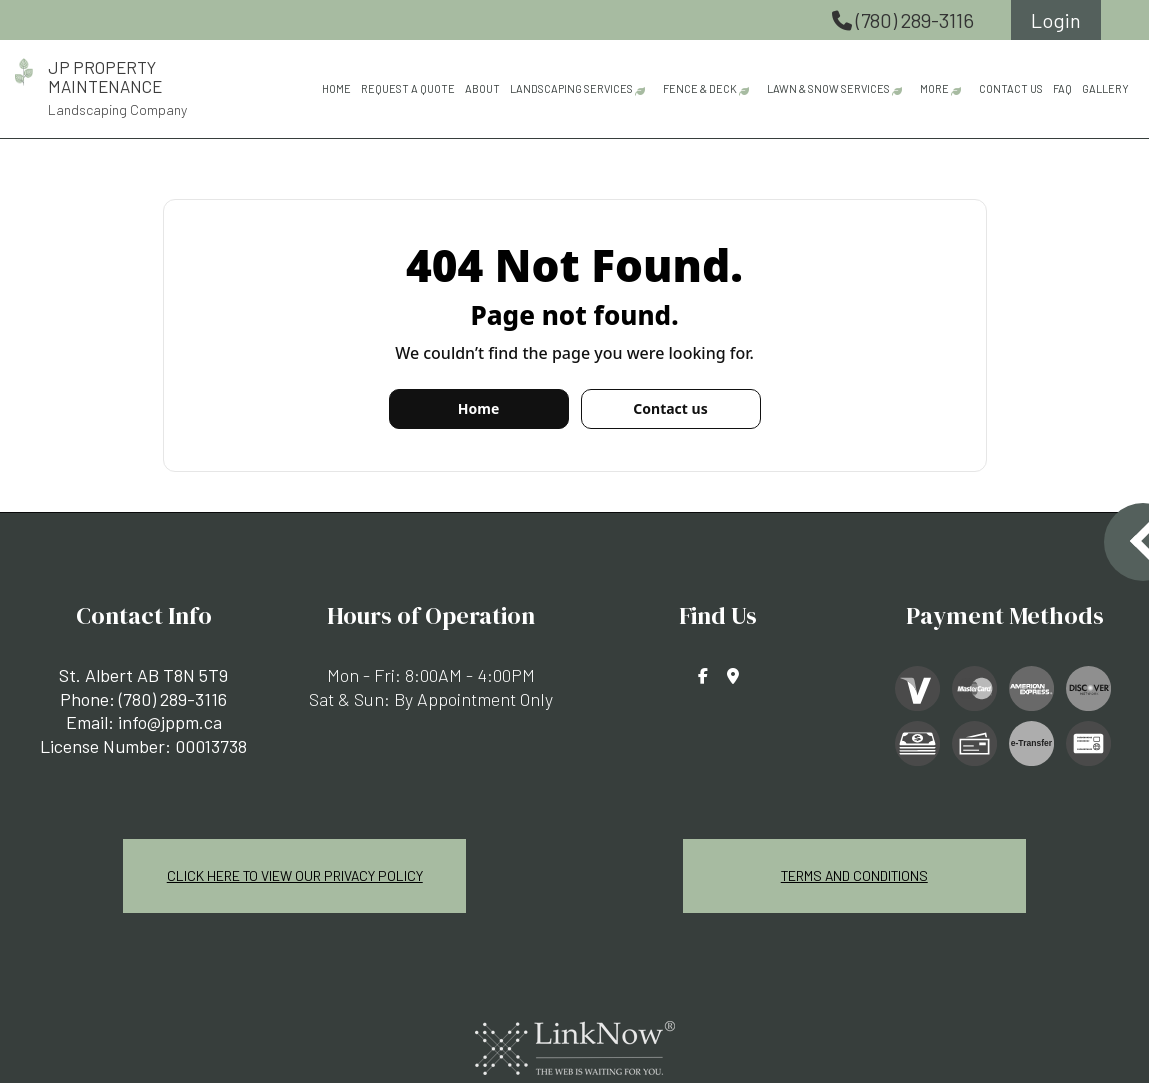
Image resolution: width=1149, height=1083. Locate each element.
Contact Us (1011, 88)
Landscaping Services (571, 88)
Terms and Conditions (854, 874)
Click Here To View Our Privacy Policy (295, 874)
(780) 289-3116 (905, 20)
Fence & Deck (700, 88)
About (482, 88)
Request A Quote (408, 88)
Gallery (1105, 88)
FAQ (1062, 88)
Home (336, 88)
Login (1056, 20)
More (934, 88)
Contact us (670, 408)
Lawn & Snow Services (828, 88)
